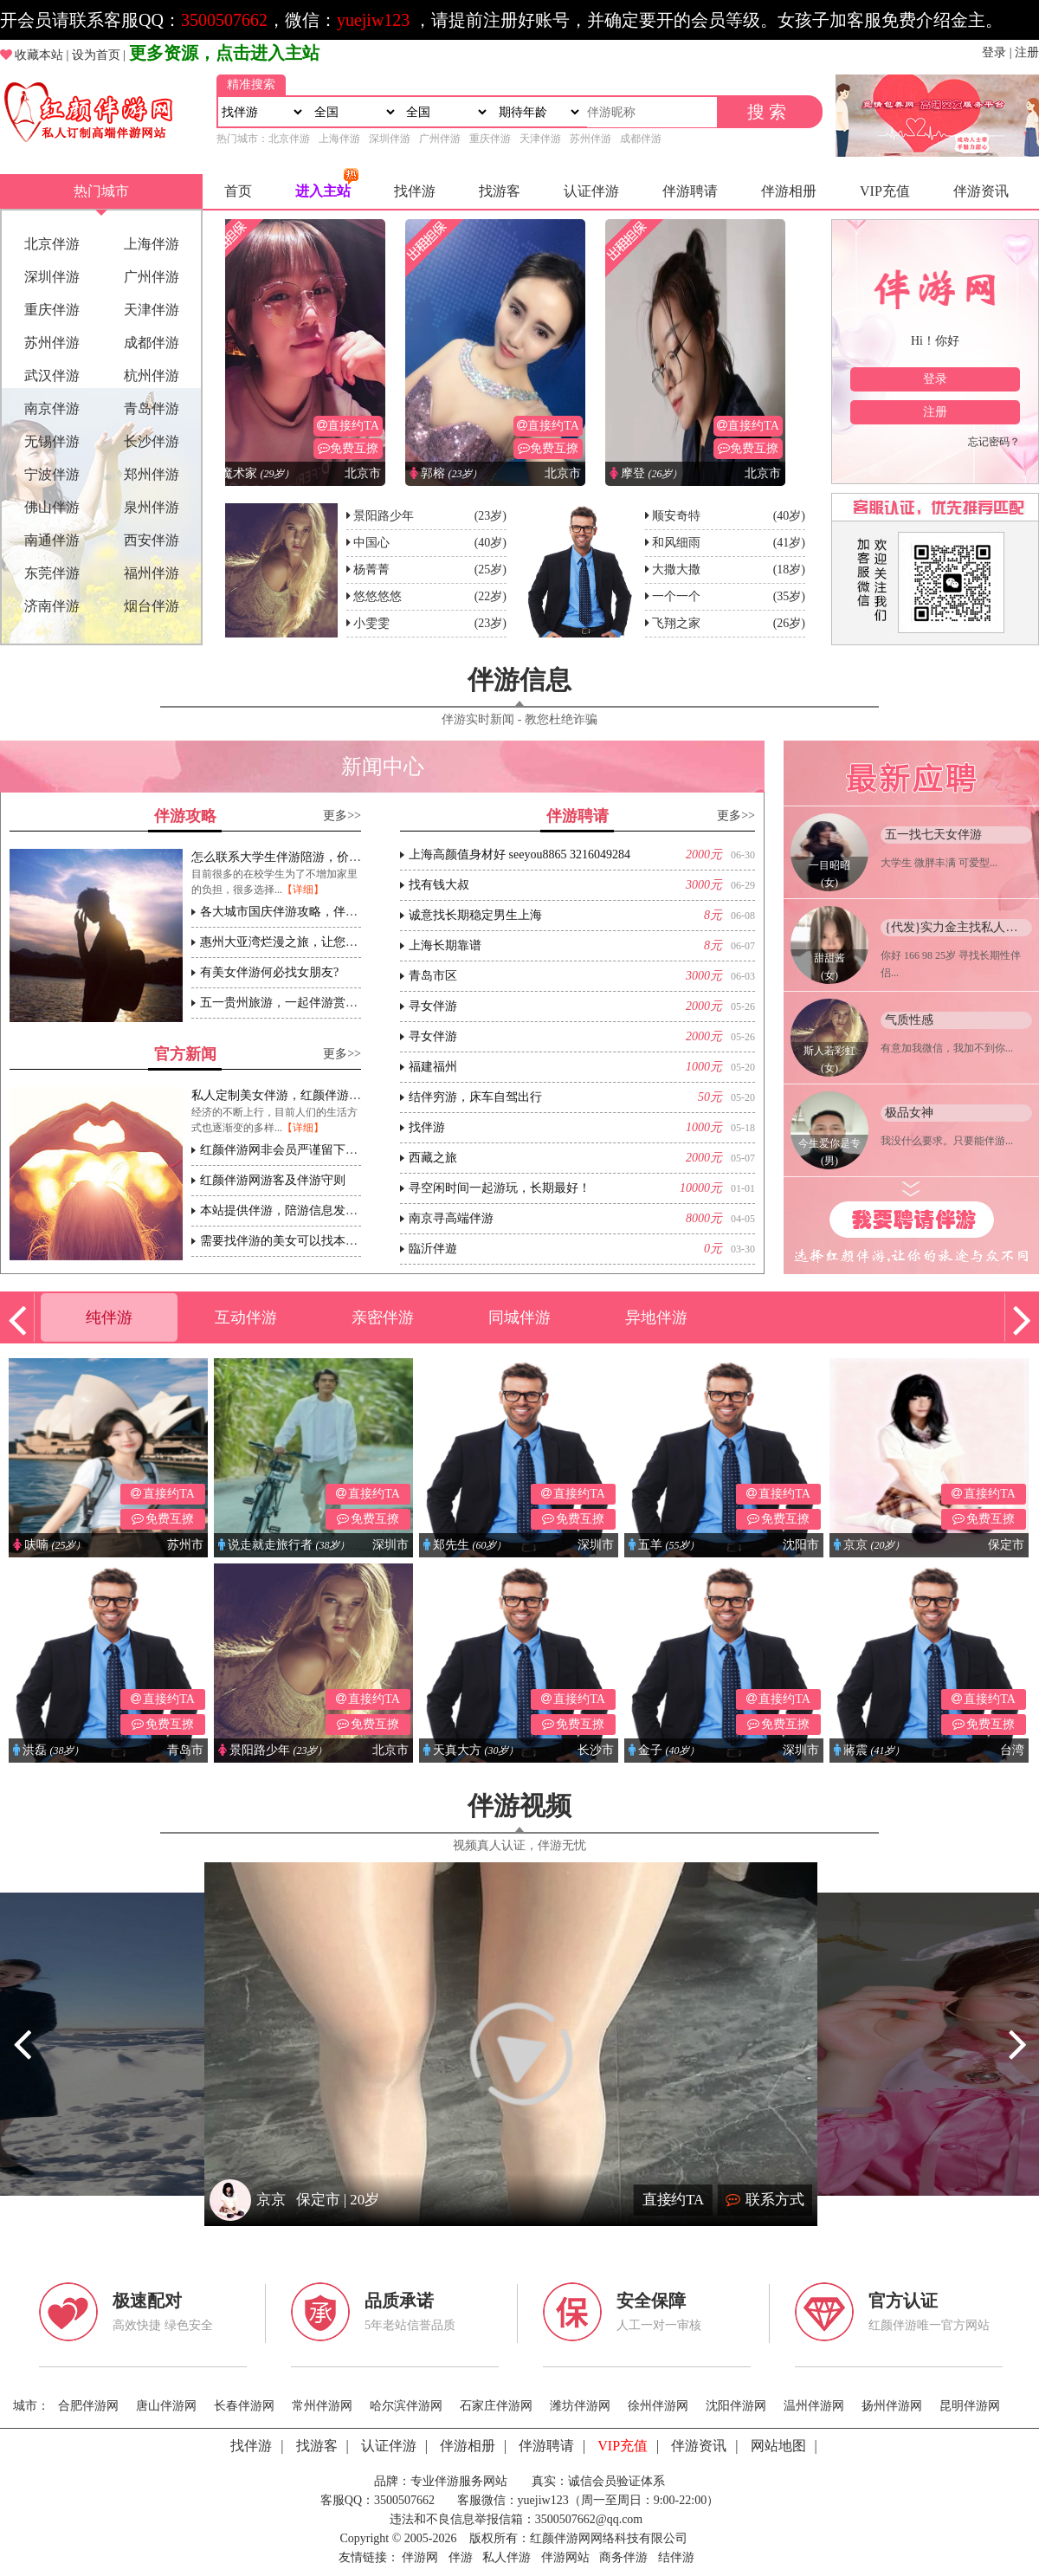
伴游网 (420, 2557)
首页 (238, 191)
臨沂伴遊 (433, 1248)
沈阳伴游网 (736, 2405)
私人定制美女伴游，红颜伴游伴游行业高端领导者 (324, 1095)
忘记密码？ (994, 442)
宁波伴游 (52, 474)
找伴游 (415, 191)
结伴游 (676, 2557)
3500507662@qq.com (589, 2519)
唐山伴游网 (166, 2405)
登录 (994, 52)
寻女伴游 (433, 1006)
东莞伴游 (52, 573)
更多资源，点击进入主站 (224, 52)
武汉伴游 (52, 375)
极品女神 (909, 1112)
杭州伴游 (151, 375)
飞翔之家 (676, 623)
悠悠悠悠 (377, 596)
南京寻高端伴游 (451, 1218)
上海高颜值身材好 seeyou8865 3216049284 (519, 854)
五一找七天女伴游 (933, 834)
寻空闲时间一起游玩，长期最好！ (499, 1187)
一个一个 (676, 596)
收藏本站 (39, 55)
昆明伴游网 (969, 2405)
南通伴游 (52, 540)
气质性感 (909, 1019)
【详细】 (303, 889)
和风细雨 (676, 542)
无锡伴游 (52, 441)
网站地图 (778, 2445)
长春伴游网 (244, 2405)
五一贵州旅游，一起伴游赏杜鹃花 (291, 1002)
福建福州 (433, 1066)
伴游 (461, 2557)
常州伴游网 (322, 2405)
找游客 (499, 191)
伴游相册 (788, 191)
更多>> (342, 815)
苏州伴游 (590, 139)
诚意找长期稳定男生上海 (475, 915)
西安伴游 (151, 540)
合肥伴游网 (88, 2405)
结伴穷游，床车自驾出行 (475, 1097)
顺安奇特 (676, 515)
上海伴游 (339, 139)
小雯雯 (371, 623)
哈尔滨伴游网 (406, 2405)
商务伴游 (623, 2557)
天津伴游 (540, 139)
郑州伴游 (151, 474)
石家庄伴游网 (496, 2405)
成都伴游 (640, 139)
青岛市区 (433, 975)
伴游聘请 (690, 191)
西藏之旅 (433, 1157)
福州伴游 (151, 573)
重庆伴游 (490, 139)
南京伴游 (52, 408)
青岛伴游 (151, 408)
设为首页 (96, 55)
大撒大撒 (676, 569)
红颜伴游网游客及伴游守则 (272, 1180)
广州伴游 (440, 139)
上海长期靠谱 (445, 945)
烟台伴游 (151, 606)
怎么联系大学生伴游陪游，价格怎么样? (297, 857)
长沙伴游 (151, 441)
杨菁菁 (371, 569)
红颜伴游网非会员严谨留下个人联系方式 (309, 1149)
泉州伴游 (151, 507)
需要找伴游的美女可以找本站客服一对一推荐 (321, 1240)
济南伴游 (52, 606)
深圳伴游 (389, 139)
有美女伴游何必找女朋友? (269, 972)
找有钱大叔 (439, 884)
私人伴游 (506, 2557)
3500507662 (224, 19)
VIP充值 (885, 191)
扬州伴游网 (892, 2405)
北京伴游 (289, 139)
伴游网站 (565, 2557)
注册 (1027, 52)
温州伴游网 (814, 2405)
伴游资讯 (981, 191)
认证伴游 (591, 191)
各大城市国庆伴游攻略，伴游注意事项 (303, 911)
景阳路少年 (383, 515)
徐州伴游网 (658, 2405)
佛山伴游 (52, 507)
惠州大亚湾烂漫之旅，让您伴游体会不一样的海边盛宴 (345, 941)
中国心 (371, 542)
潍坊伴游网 (580, 2405)
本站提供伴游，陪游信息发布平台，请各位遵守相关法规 (351, 1210)
